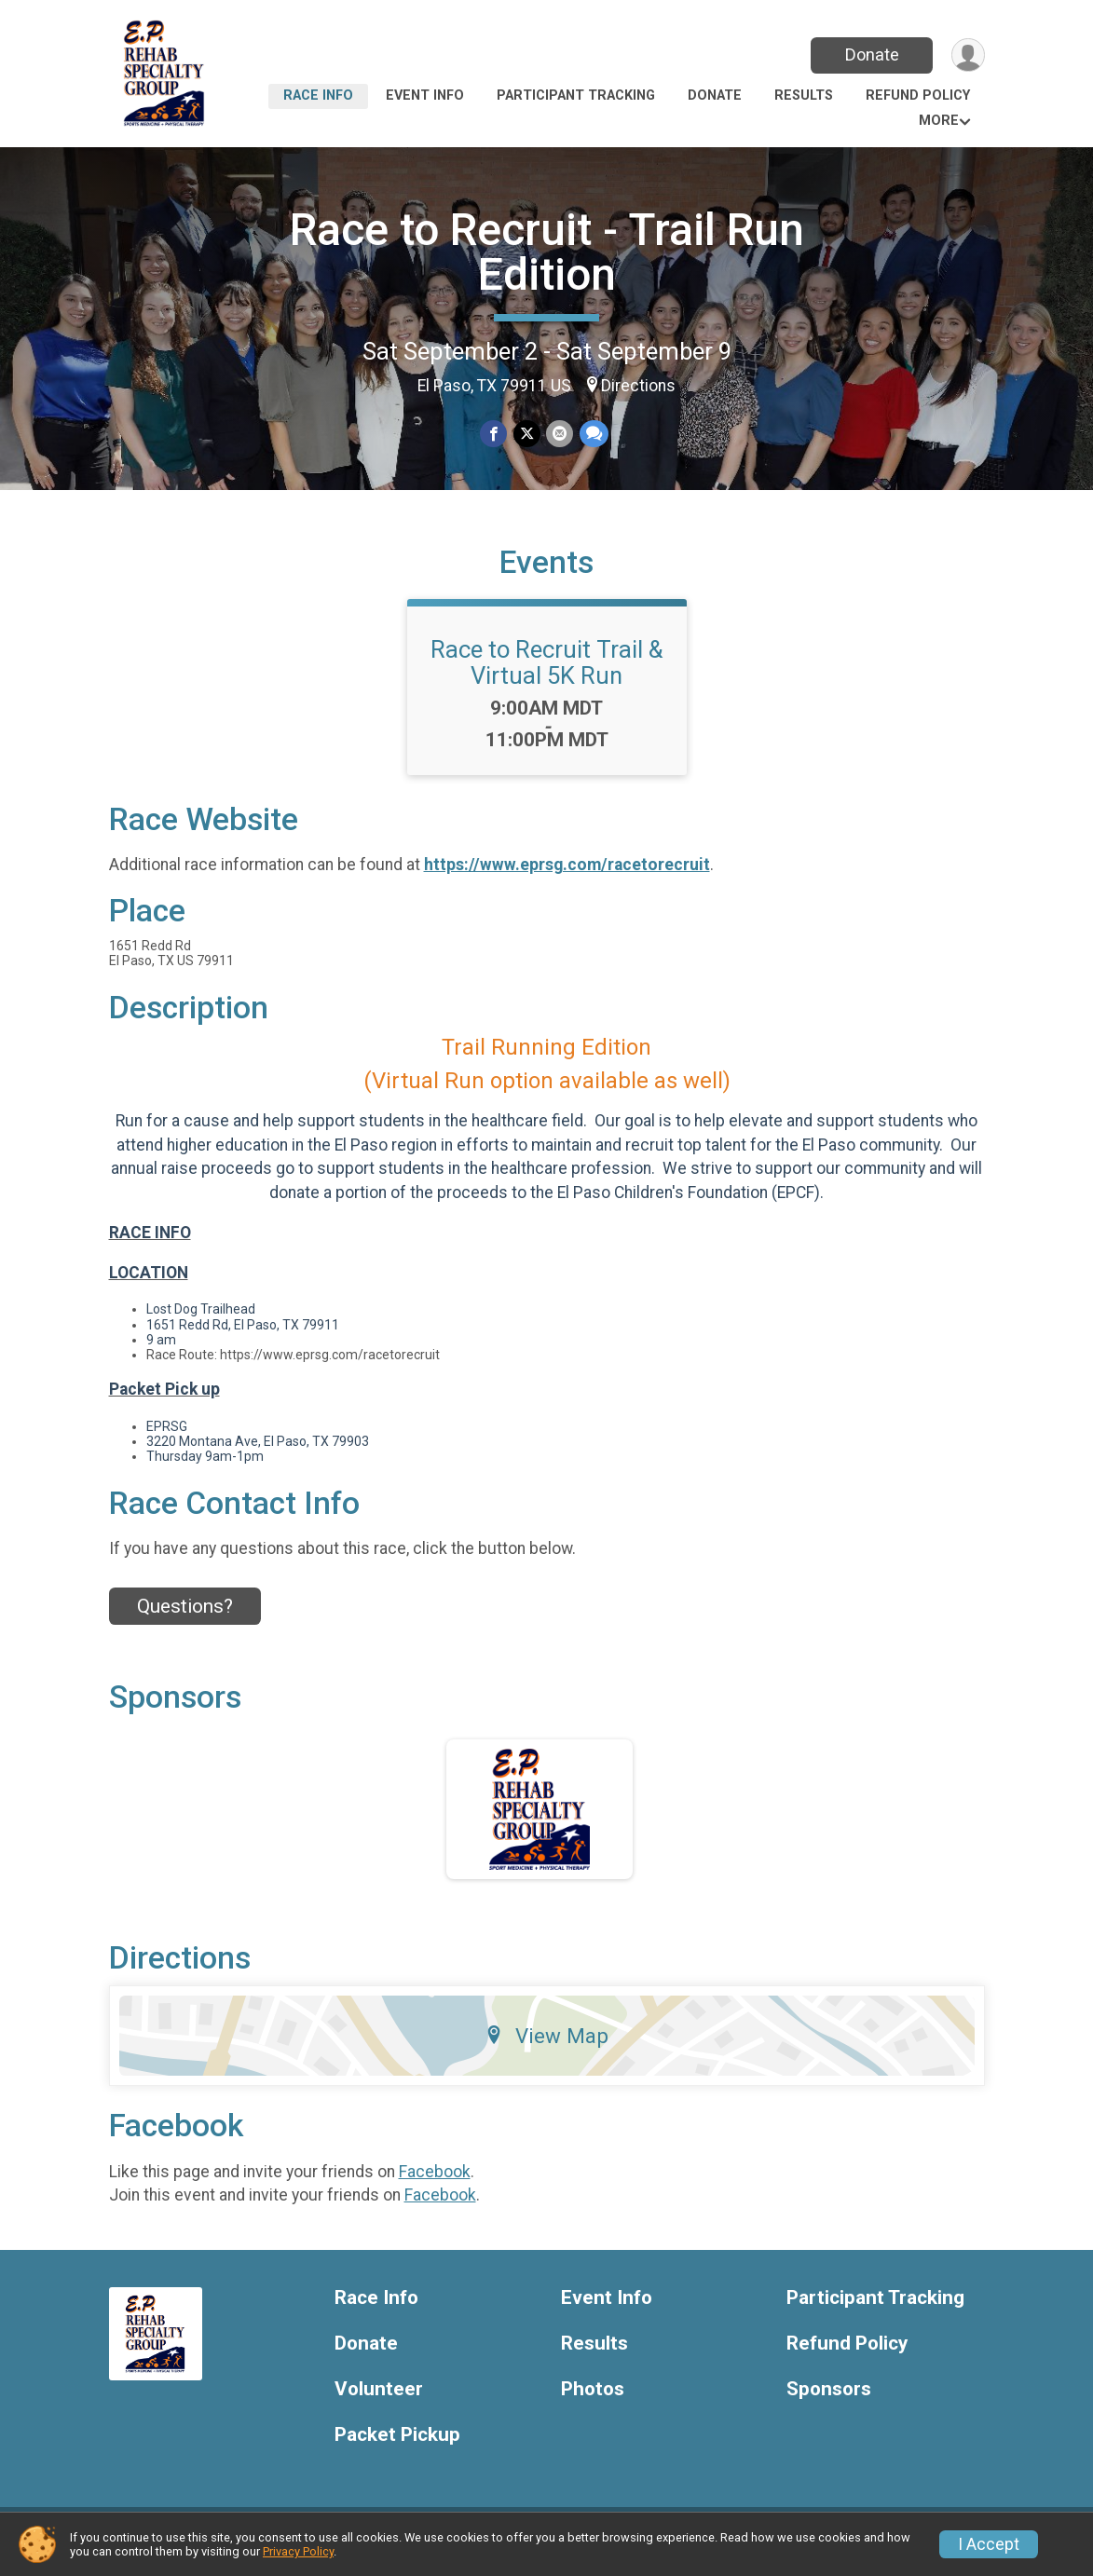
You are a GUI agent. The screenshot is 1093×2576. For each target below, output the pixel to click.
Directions (638, 385)
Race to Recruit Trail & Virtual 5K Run (546, 674)
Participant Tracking (576, 95)
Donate (870, 54)
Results (803, 95)
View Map (546, 2047)
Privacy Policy (298, 2551)
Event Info (425, 95)
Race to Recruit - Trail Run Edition (547, 252)
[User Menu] (967, 55)
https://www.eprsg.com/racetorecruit (567, 876)
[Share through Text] (593, 433)
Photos (592, 2400)
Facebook (435, 2183)
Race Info (318, 95)
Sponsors (828, 2400)
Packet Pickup (397, 2446)
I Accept (988, 2544)
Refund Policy (918, 95)
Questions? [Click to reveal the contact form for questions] (185, 1617)
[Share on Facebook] (494, 433)
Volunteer (379, 2400)
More (939, 121)
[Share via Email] (559, 433)
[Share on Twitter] (526, 433)
